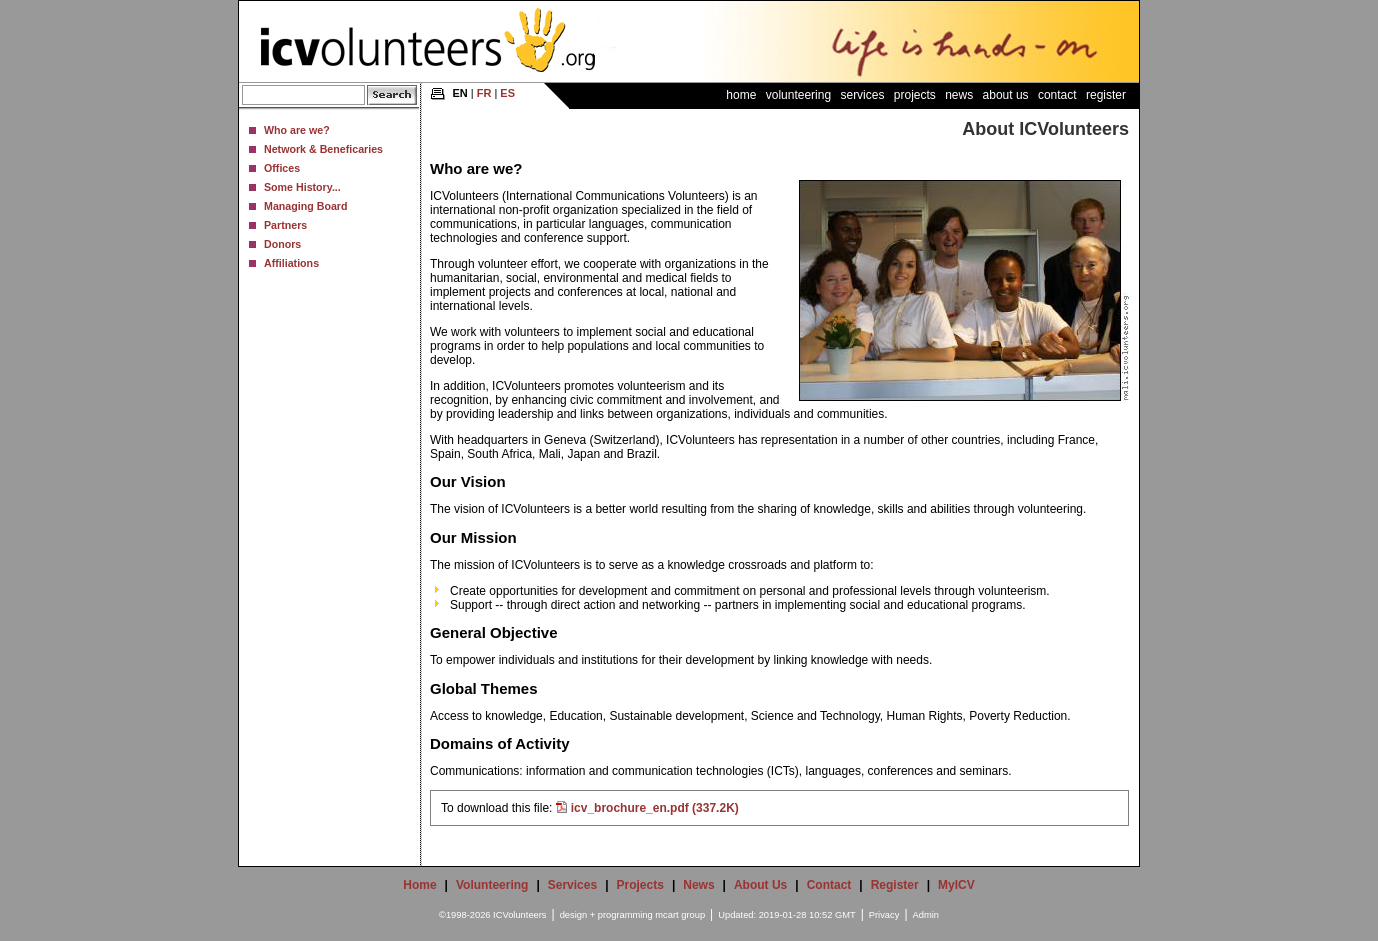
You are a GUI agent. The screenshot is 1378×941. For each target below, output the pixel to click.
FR (484, 93)
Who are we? (297, 130)
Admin (926, 915)
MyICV (956, 885)
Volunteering (798, 95)
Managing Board (305, 206)
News (959, 95)
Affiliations (291, 263)
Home (741, 95)
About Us (1006, 95)
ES (507, 93)
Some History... (302, 187)
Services (862, 95)
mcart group (680, 915)
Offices (282, 168)
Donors (282, 244)
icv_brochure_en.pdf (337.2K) (655, 808)
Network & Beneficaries (323, 149)
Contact (1057, 95)
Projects (915, 95)
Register (1106, 95)
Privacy (884, 915)
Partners (285, 225)
